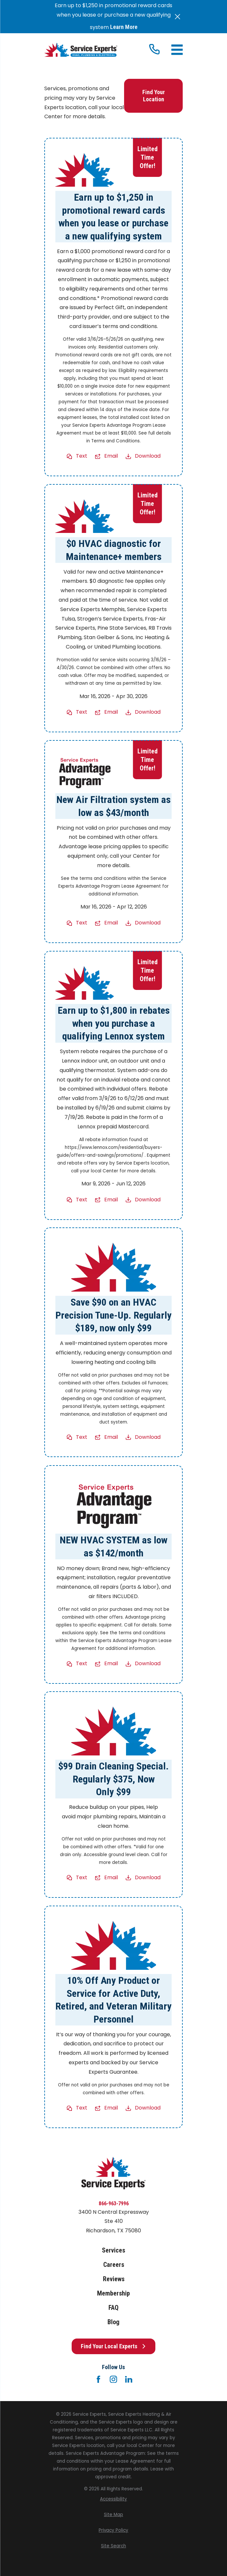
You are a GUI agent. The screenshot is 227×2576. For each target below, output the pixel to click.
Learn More (123, 27)
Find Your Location (153, 96)
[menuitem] (113, 2499)
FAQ (113, 2307)
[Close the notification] (177, 16)
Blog (113, 2322)
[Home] (80, 50)
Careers (113, 2264)
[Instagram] (113, 2379)
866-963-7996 (114, 2203)
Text (81, 456)
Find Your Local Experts (113, 2346)
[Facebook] (98, 2379)
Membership (113, 2293)
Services (113, 2250)
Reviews (113, 2279)
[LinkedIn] (128, 2379)
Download (148, 456)
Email (111, 456)
